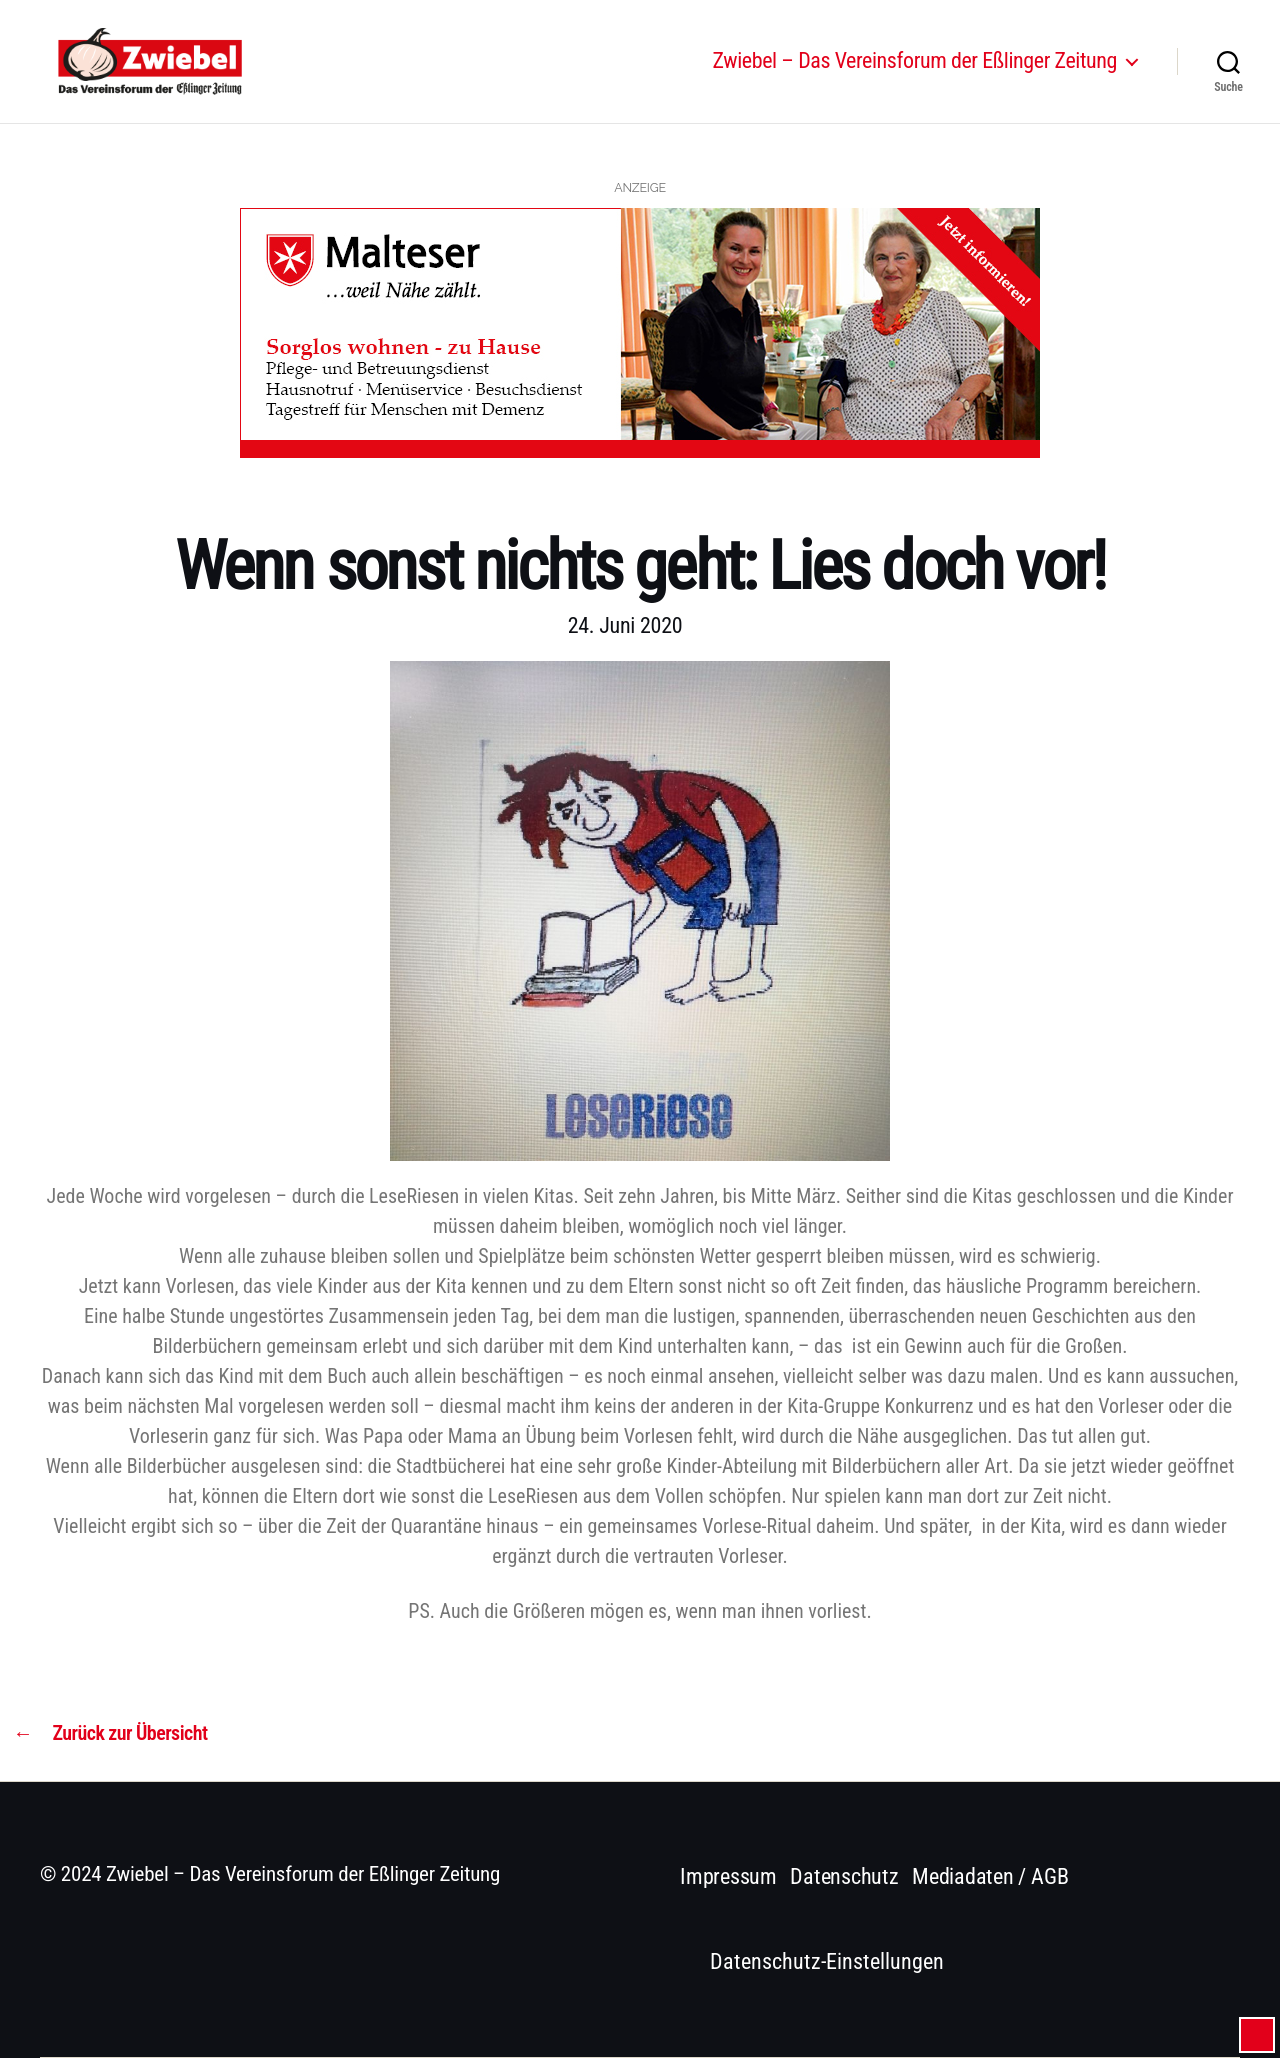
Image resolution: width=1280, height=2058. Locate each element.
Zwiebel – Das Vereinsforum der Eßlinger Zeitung (915, 72)
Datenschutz (844, 1876)
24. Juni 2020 (625, 625)
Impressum (728, 1876)
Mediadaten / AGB (990, 1876)
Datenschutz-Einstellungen (827, 1961)
